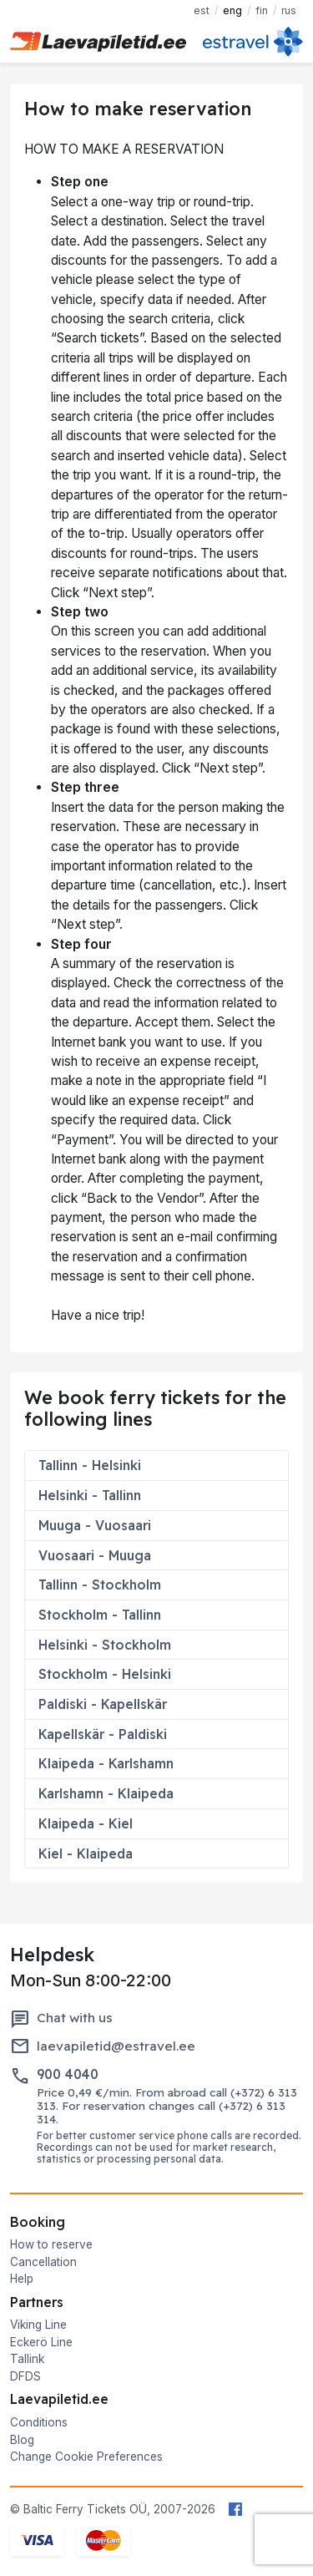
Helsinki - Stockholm (104, 1644)
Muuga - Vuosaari (94, 1525)
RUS (288, 10)
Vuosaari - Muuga (94, 1555)
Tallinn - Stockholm (99, 1584)
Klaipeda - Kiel (85, 1823)
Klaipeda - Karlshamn (106, 1763)
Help (21, 2278)
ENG (232, 10)
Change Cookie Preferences (86, 2456)
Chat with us (75, 2018)
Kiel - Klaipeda (85, 1853)
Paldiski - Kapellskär (102, 1704)
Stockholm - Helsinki (104, 1674)
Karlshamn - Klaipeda (106, 1793)
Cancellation (43, 2262)
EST (202, 10)
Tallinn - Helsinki (89, 1465)
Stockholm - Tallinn (99, 1614)
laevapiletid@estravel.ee (116, 2046)
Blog (22, 2440)
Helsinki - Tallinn (89, 1495)
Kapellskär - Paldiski (102, 1734)
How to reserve (51, 2244)
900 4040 (67, 2074)
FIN (261, 10)
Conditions (39, 2422)
